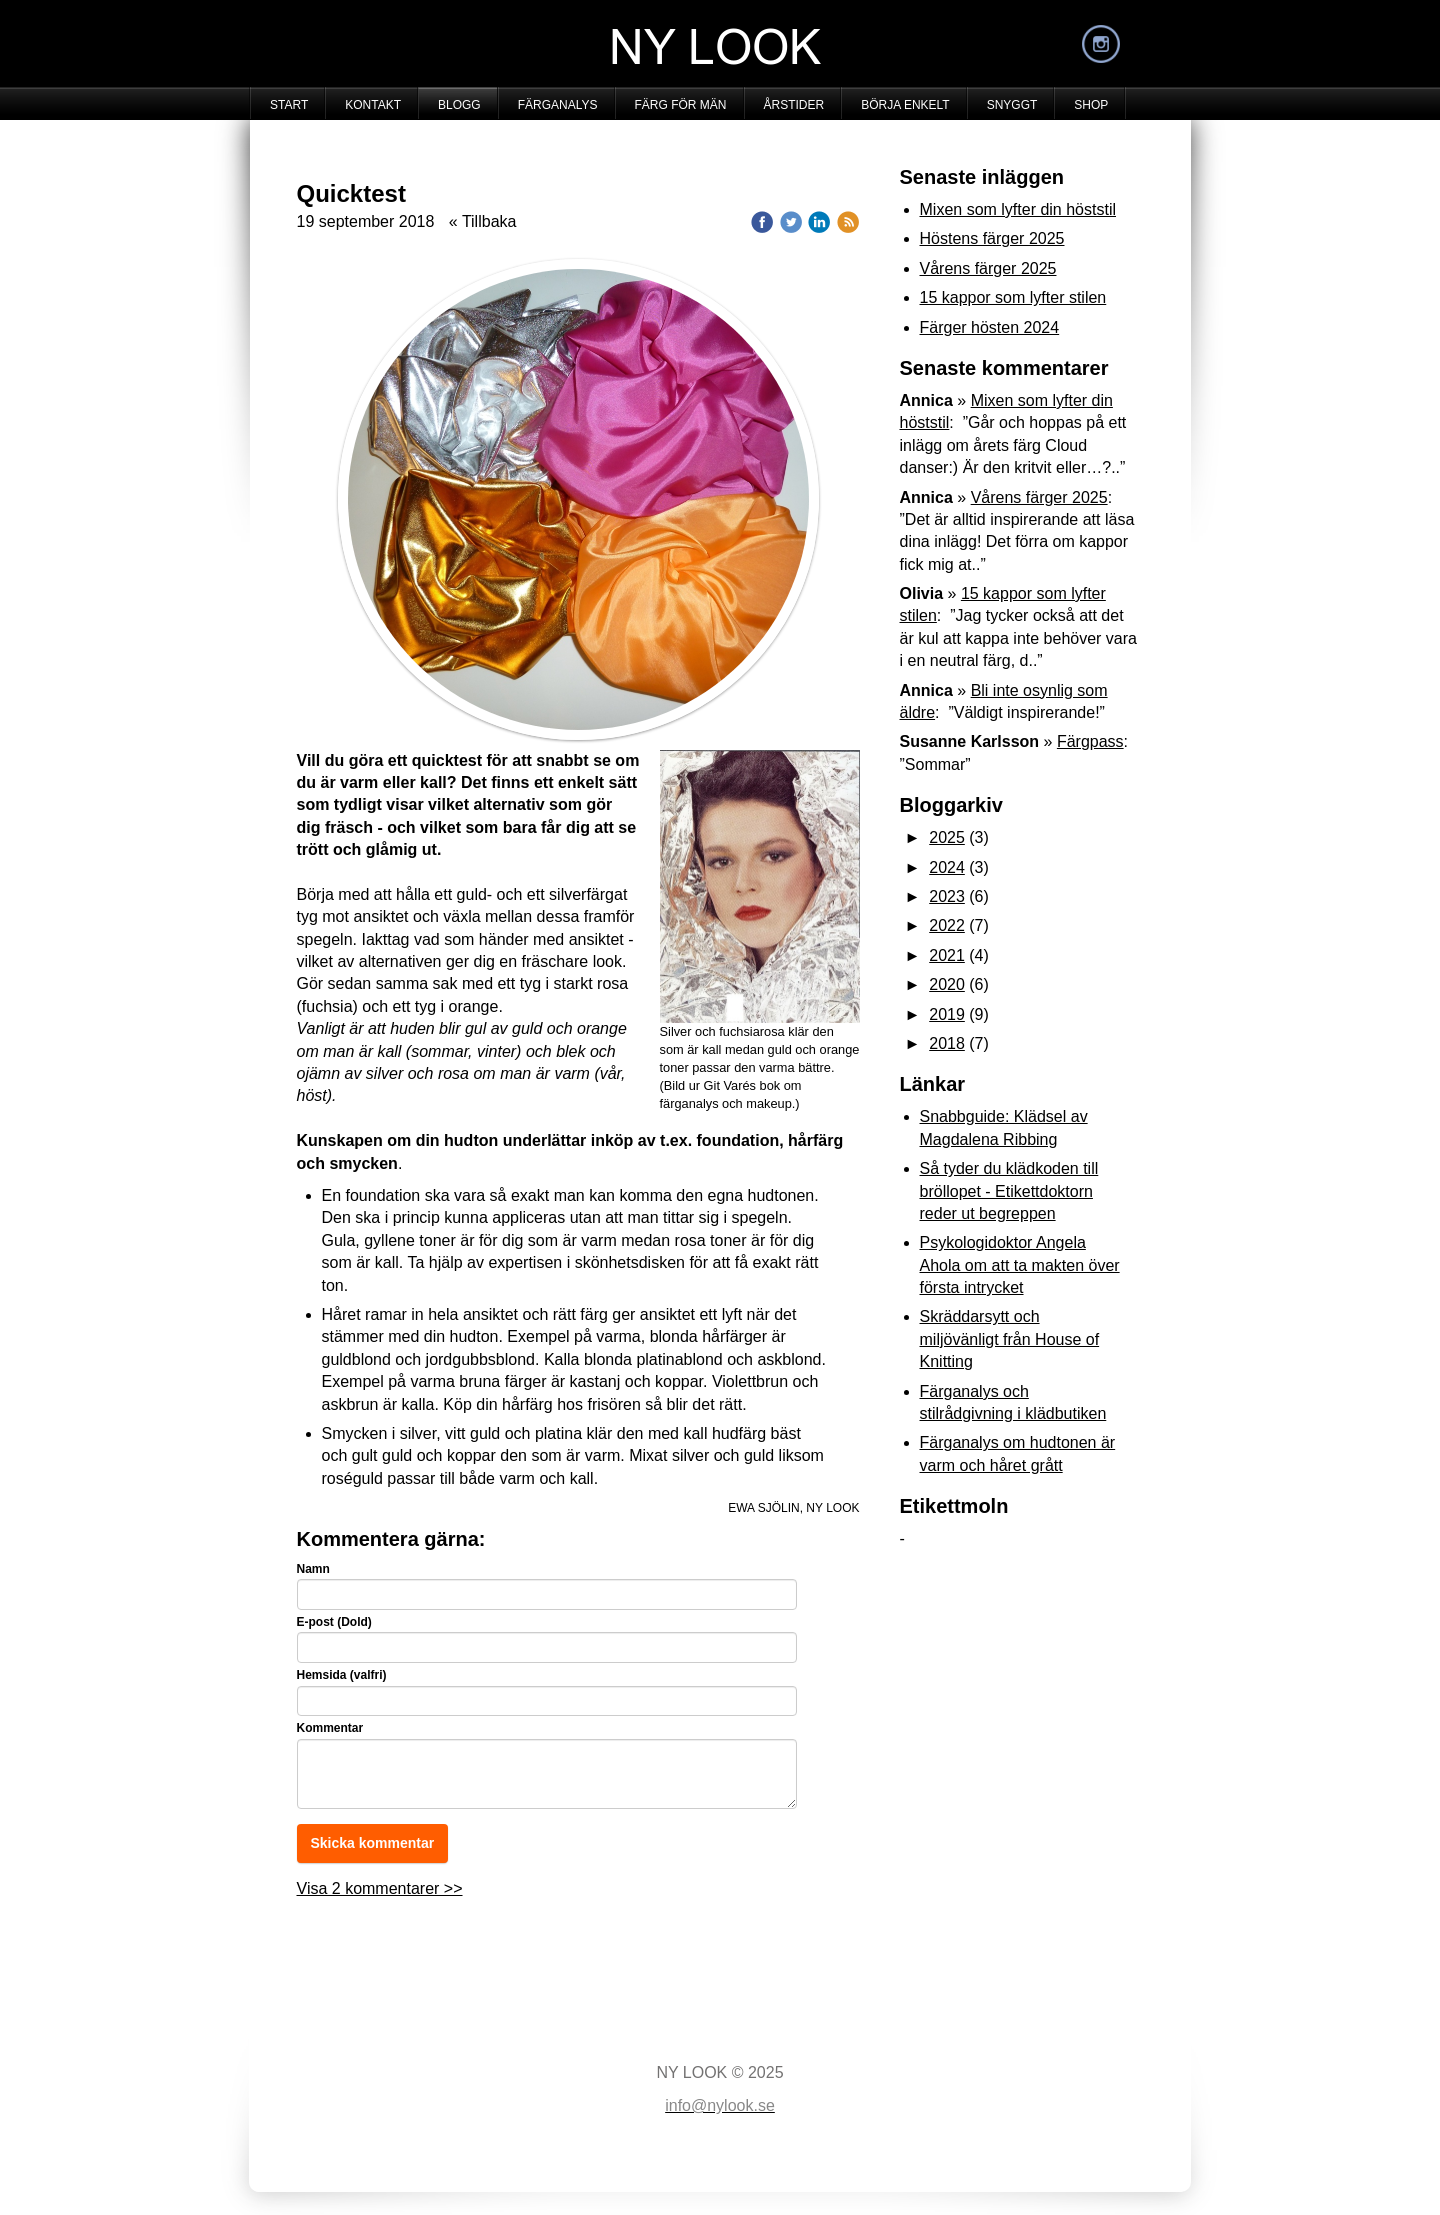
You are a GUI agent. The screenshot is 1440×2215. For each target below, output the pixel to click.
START (289, 105)
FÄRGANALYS (558, 105)
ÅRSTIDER (794, 105)
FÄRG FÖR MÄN (681, 105)
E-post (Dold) (334, 1622)
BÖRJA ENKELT (905, 105)
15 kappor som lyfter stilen (1013, 297)
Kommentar (330, 1728)
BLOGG (459, 105)
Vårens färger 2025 (988, 268)
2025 (947, 837)
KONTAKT (373, 105)
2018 (947, 1043)
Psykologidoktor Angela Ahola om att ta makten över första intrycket (1020, 1265)
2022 (947, 925)
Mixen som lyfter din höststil (1018, 209)
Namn (313, 1569)
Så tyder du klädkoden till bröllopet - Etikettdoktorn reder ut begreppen (1009, 1191)
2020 (947, 984)
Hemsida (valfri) (342, 1675)
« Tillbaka (483, 221)
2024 (947, 867)
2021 (947, 955)
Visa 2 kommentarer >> (380, 1888)
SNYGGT (1012, 105)
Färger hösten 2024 (990, 327)
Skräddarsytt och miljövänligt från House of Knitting (1010, 1339)
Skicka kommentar (373, 1843)
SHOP (1091, 105)
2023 (947, 896)
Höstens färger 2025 (992, 238)
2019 (947, 1014)
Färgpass (1090, 741)
